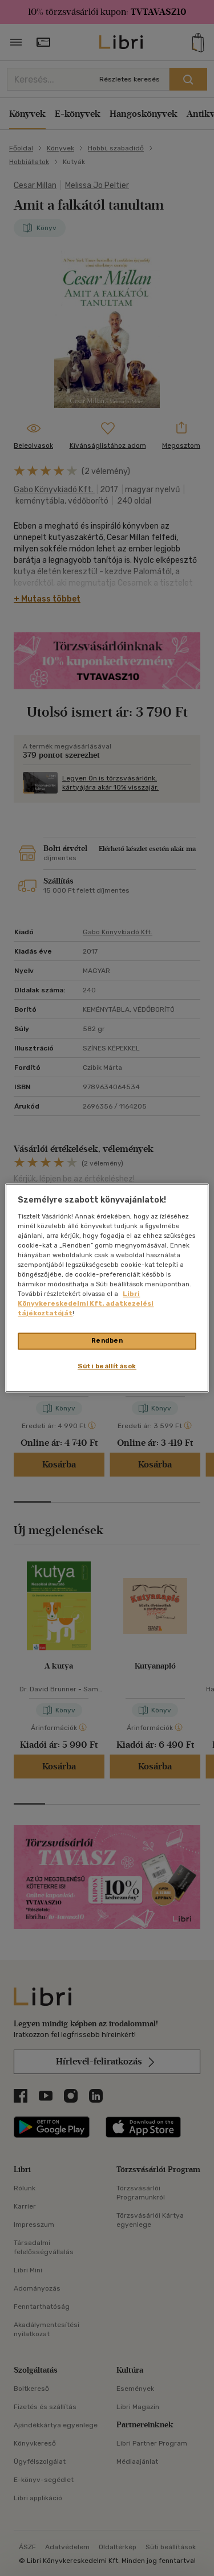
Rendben (107, 1341)
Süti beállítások (107, 1367)
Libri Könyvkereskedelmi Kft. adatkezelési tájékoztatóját (86, 1304)
